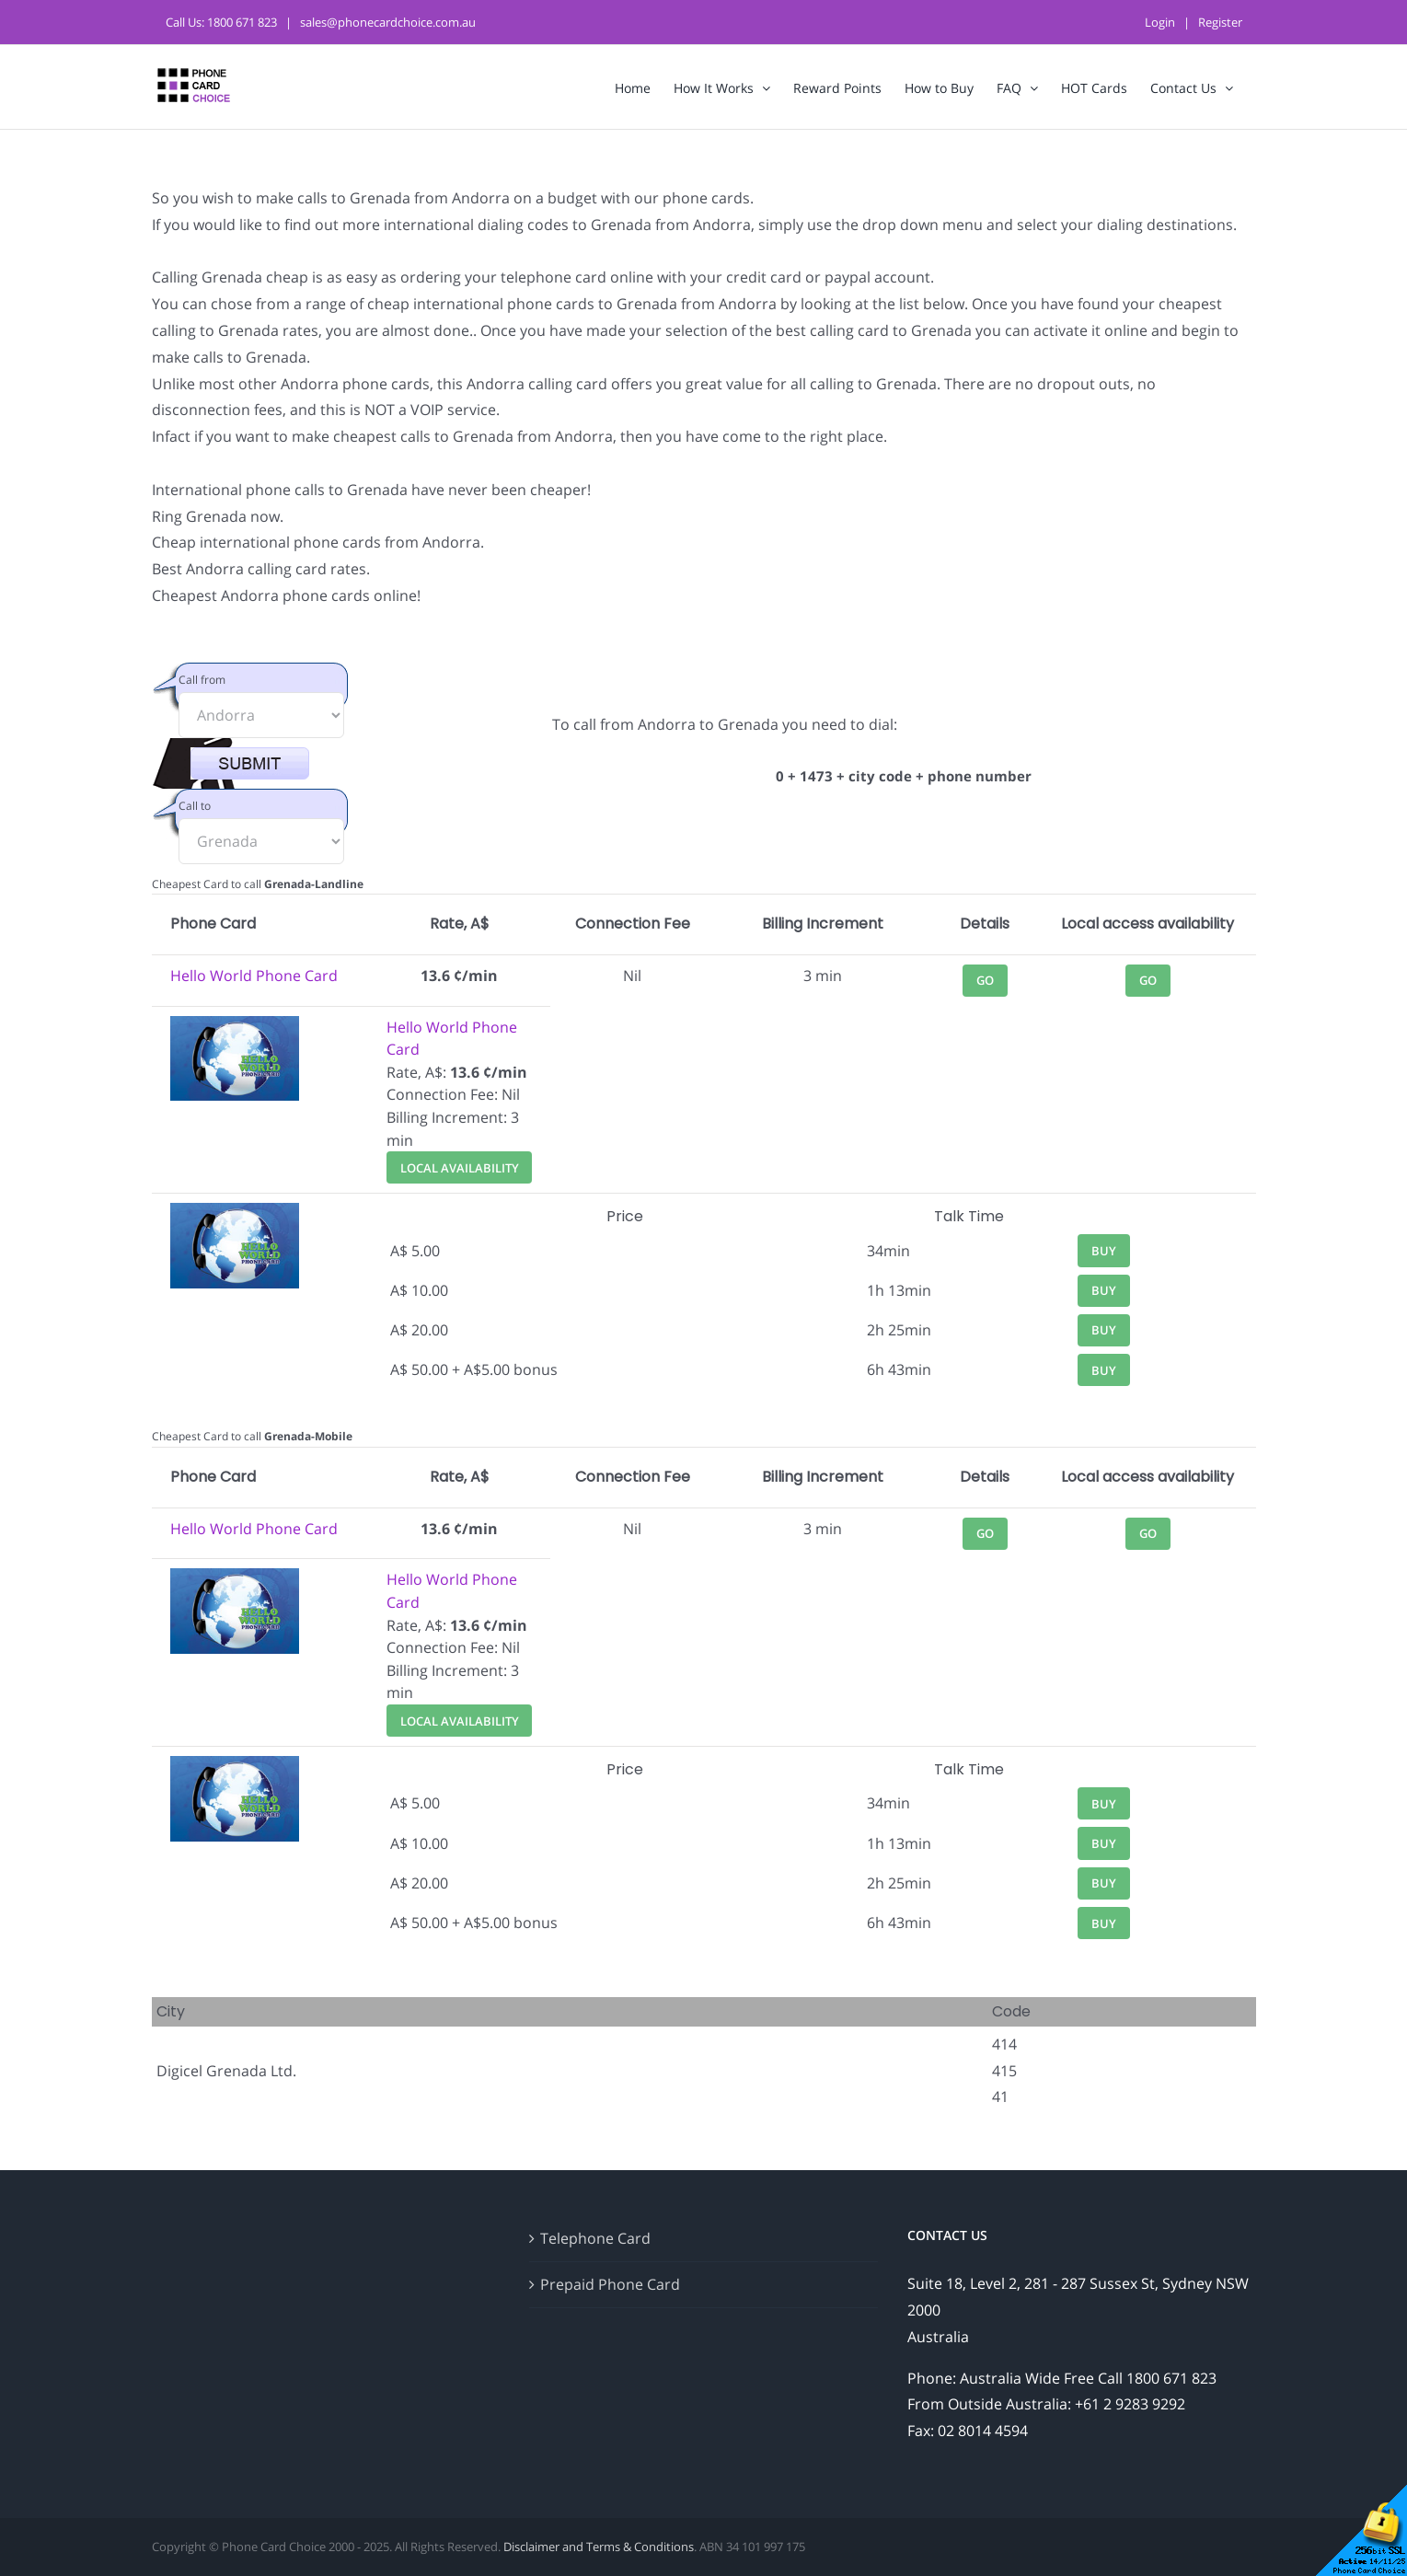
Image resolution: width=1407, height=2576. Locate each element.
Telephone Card (595, 2238)
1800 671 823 (242, 22)
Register (1220, 22)
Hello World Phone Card (254, 975)
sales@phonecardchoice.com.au (388, 22)
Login (1160, 22)
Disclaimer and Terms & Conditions (598, 2546)
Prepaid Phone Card (610, 2284)
